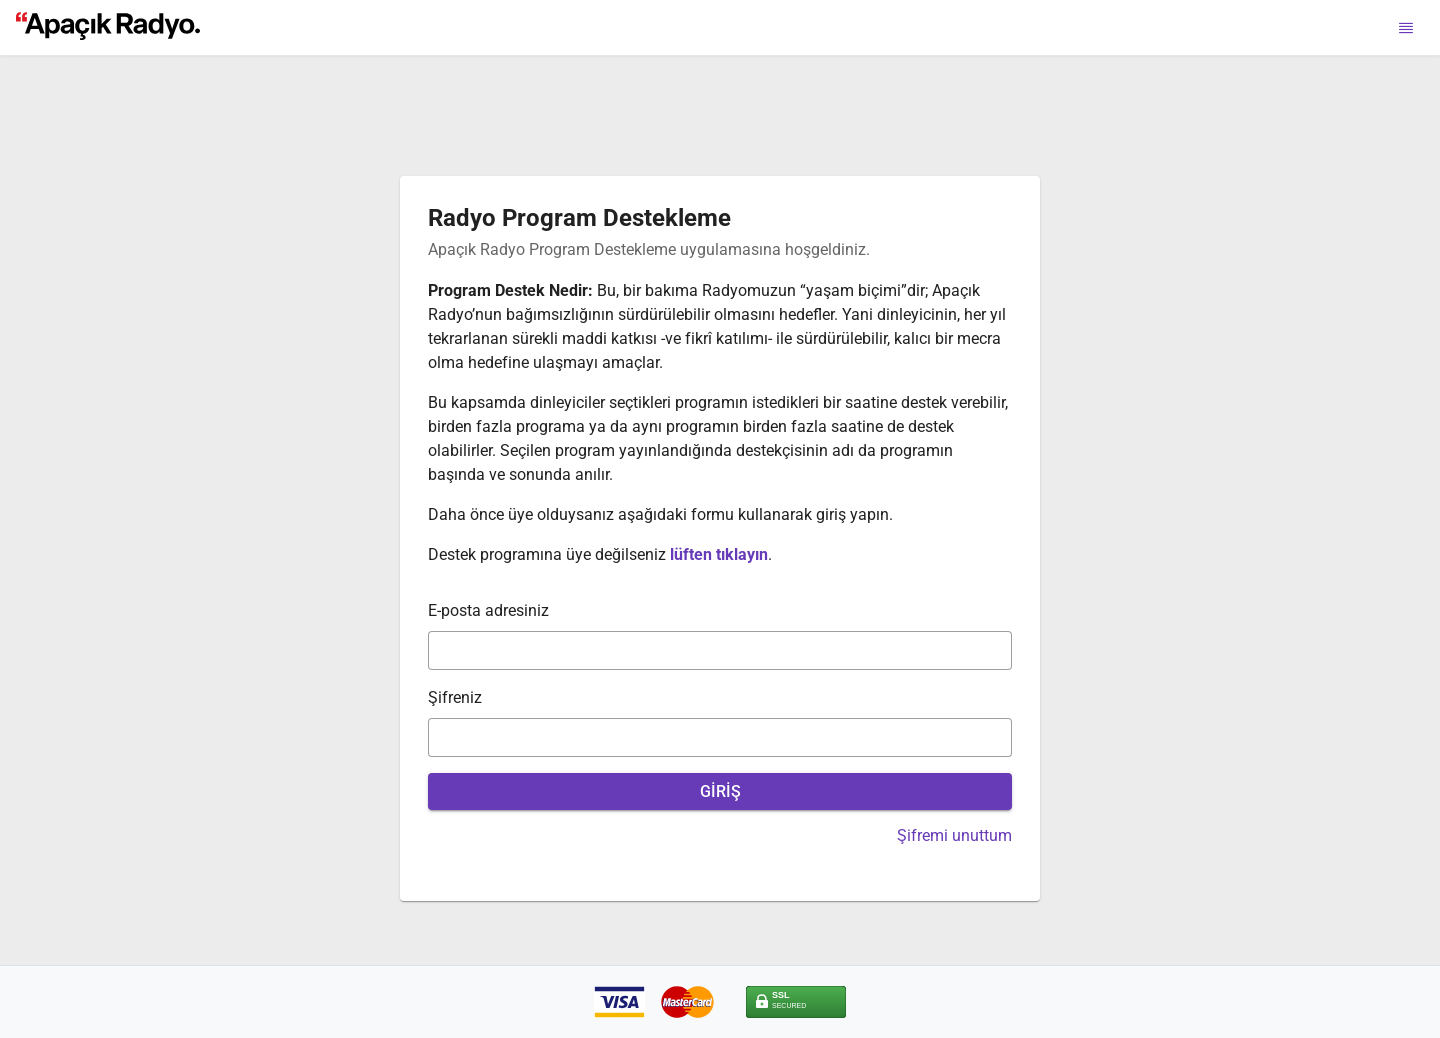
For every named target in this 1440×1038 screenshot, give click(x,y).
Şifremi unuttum (954, 835)
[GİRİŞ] (720, 791)
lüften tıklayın (719, 554)
